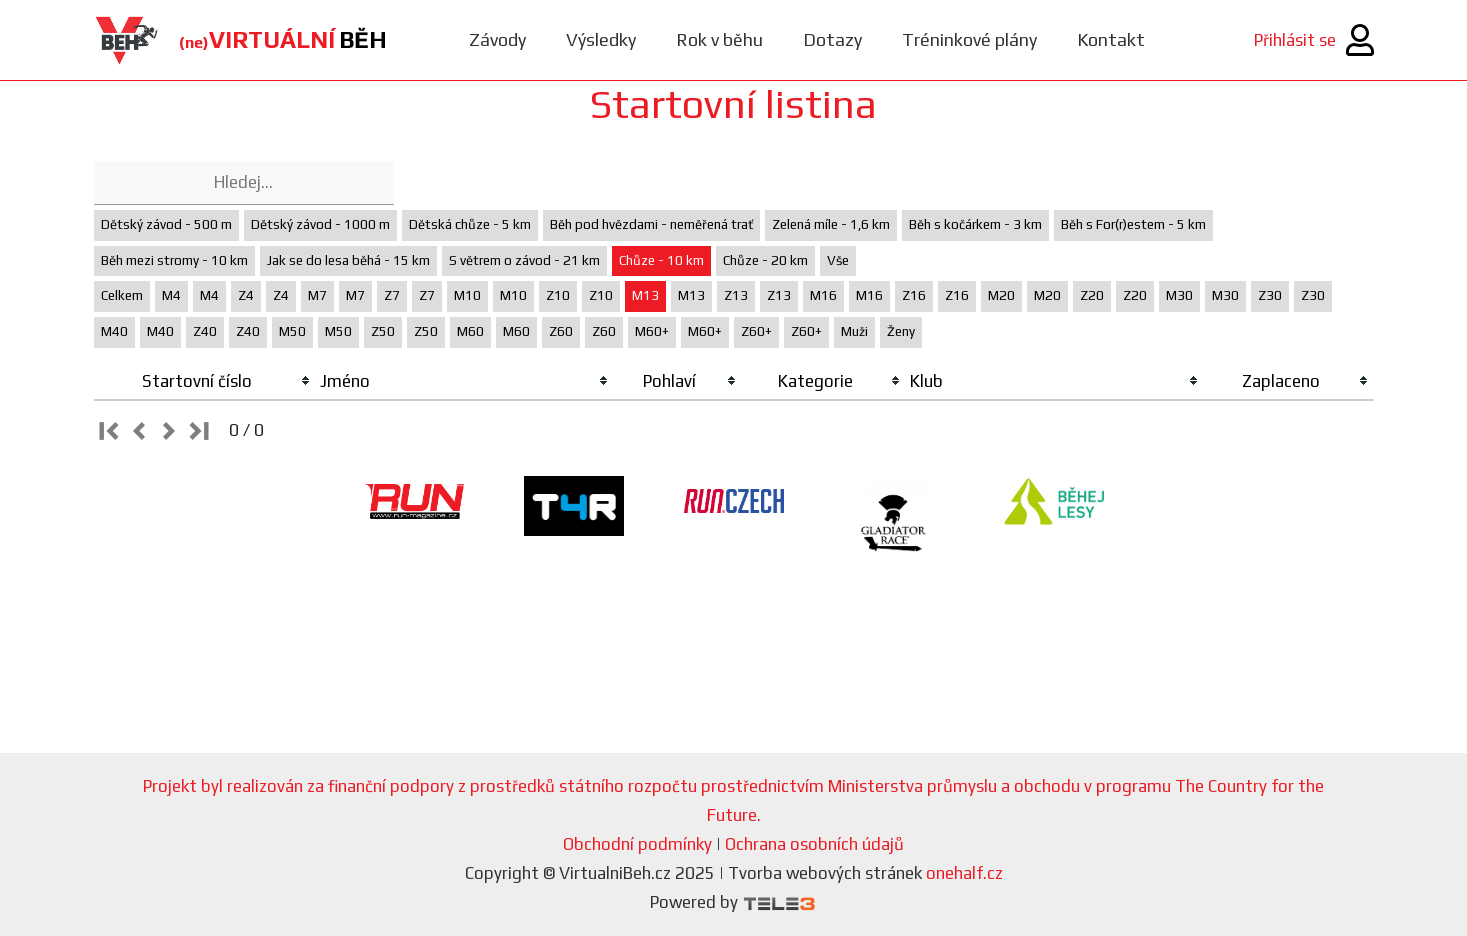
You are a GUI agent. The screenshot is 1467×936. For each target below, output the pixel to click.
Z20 (1092, 295)
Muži (854, 331)
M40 (114, 331)
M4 (171, 295)
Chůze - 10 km (661, 260)
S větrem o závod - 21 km (524, 260)
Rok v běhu (719, 39)
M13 (645, 295)
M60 (470, 331)
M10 (467, 295)
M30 (1179, 295)
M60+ (652, 331)
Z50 (383, 331)
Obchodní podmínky (637, 844)
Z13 (736, 295)
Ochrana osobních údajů (814, 844)
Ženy (901, 331)
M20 (1001, 295)
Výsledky (601, 39)
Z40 (205, 331)
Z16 (914, 295)
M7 (317, 295)
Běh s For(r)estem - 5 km (1133, 224)
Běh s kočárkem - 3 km (975, 224)
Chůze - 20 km (765, 260)
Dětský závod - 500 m (166, 224)
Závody (497, 39)
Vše (838, 260)
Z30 (1270, 295)
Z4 (246, 295)
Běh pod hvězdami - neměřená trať (651, 224)
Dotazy (832, 39)
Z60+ (756, 331)
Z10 (558, 295)
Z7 (392, 295)
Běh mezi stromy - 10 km (174, 260)
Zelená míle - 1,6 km (831, 224)
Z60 (561, 331)
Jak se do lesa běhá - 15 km (348, 260)
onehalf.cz (964, 873)
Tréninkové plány (969, 39)
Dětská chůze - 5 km (470, 224)
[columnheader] (205, 382)
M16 (823, 295)
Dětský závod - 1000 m (320, 224)
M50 (292, 331)
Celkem (122, 295)
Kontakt (1111, 39)
